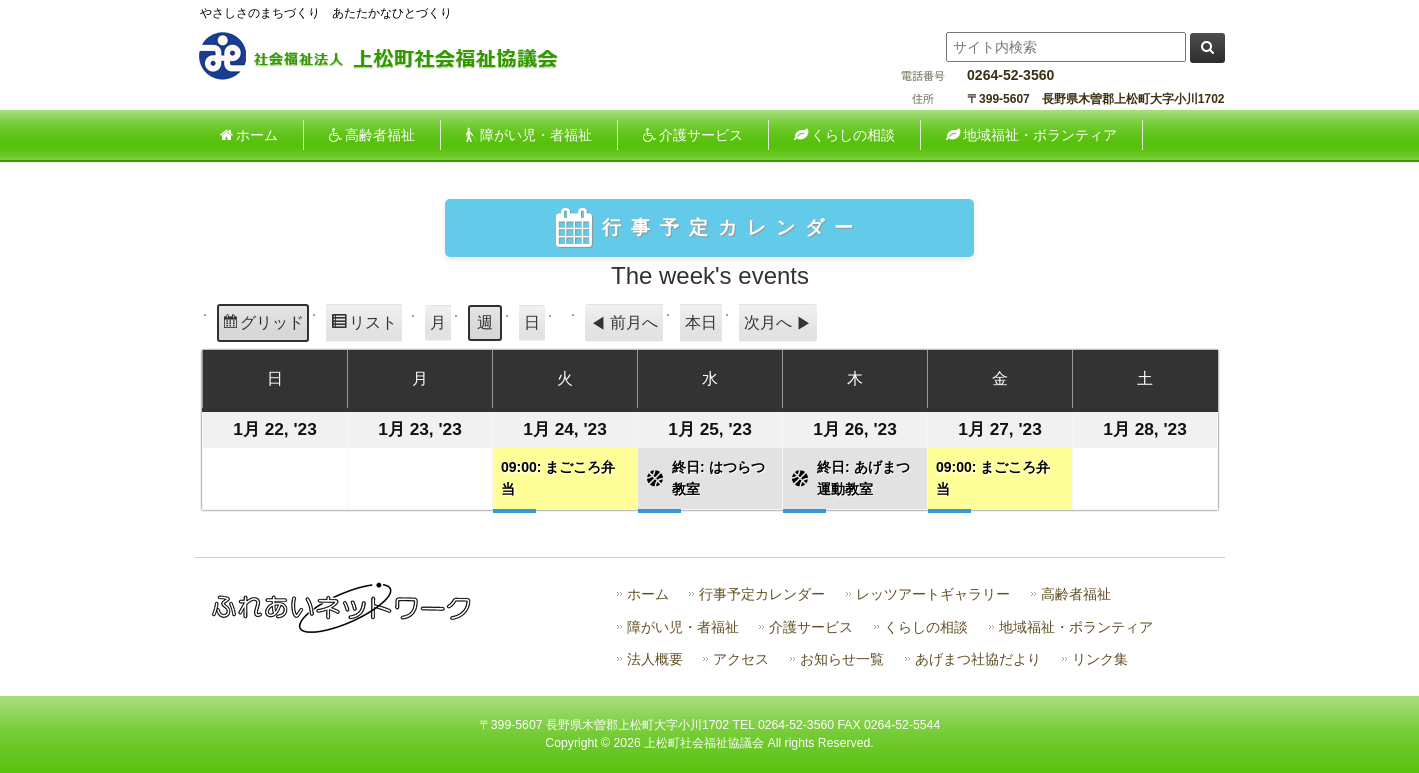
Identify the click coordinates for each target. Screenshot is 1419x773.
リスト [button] (363, 325)
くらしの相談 (926, 627)
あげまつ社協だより (978, 659)
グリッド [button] (262, 325)
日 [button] (532, 322)
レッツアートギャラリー (933, 594)
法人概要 (655, 659)
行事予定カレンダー (762, 594)
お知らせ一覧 (842, 659)
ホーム (648, 594)
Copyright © (579, 743)
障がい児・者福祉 (683, 627)
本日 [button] (701, 322)
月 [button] (438, 322)
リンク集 (1100, 659)
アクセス (741, 659)
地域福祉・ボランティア (1076, 627)
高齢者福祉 (1076, 594)
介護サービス (811, 627)
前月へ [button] (624, 323)
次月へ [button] (778, 323)
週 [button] (485, 322)
